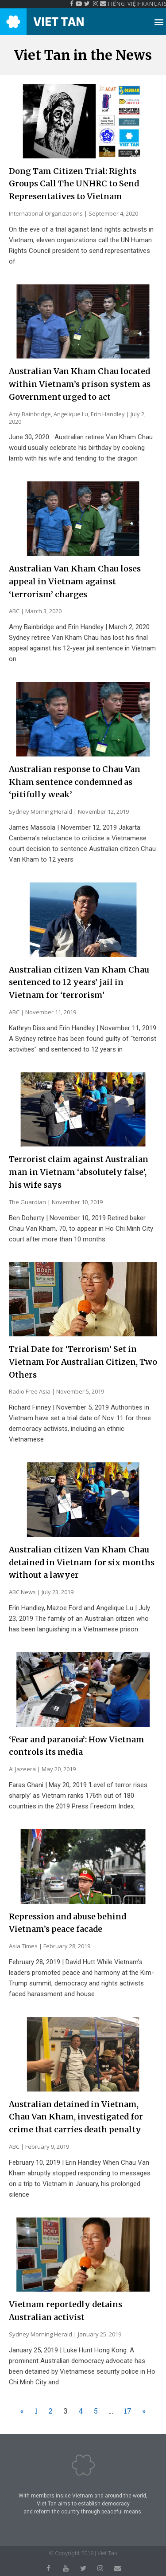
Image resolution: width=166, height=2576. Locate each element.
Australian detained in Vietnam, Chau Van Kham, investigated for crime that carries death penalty (76, 2117)
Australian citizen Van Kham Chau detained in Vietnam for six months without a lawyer (81, 1562)
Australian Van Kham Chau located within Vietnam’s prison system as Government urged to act (80, 384)
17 (127, 2411)
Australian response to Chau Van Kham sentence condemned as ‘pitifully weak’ (74, 782)
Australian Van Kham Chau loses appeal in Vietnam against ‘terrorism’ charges (75, 581)
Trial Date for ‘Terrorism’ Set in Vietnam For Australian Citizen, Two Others (83, 1362)
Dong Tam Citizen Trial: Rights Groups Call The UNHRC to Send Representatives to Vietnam (74, 184)
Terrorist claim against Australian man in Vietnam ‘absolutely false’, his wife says (78, 1172)
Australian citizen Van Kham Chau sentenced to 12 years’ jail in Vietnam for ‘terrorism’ (79, 982)
